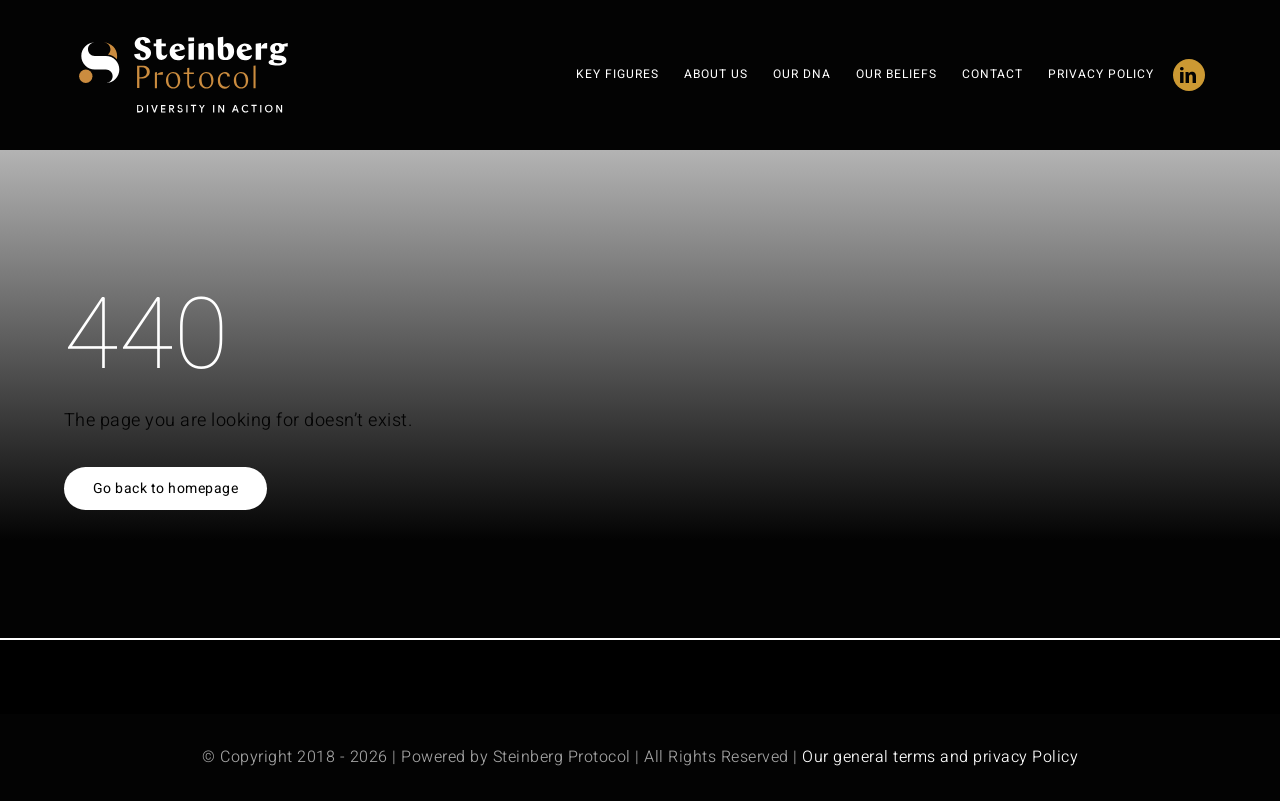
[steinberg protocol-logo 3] (192, 43)
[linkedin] (1189, 75)
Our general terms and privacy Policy (940, 757)
